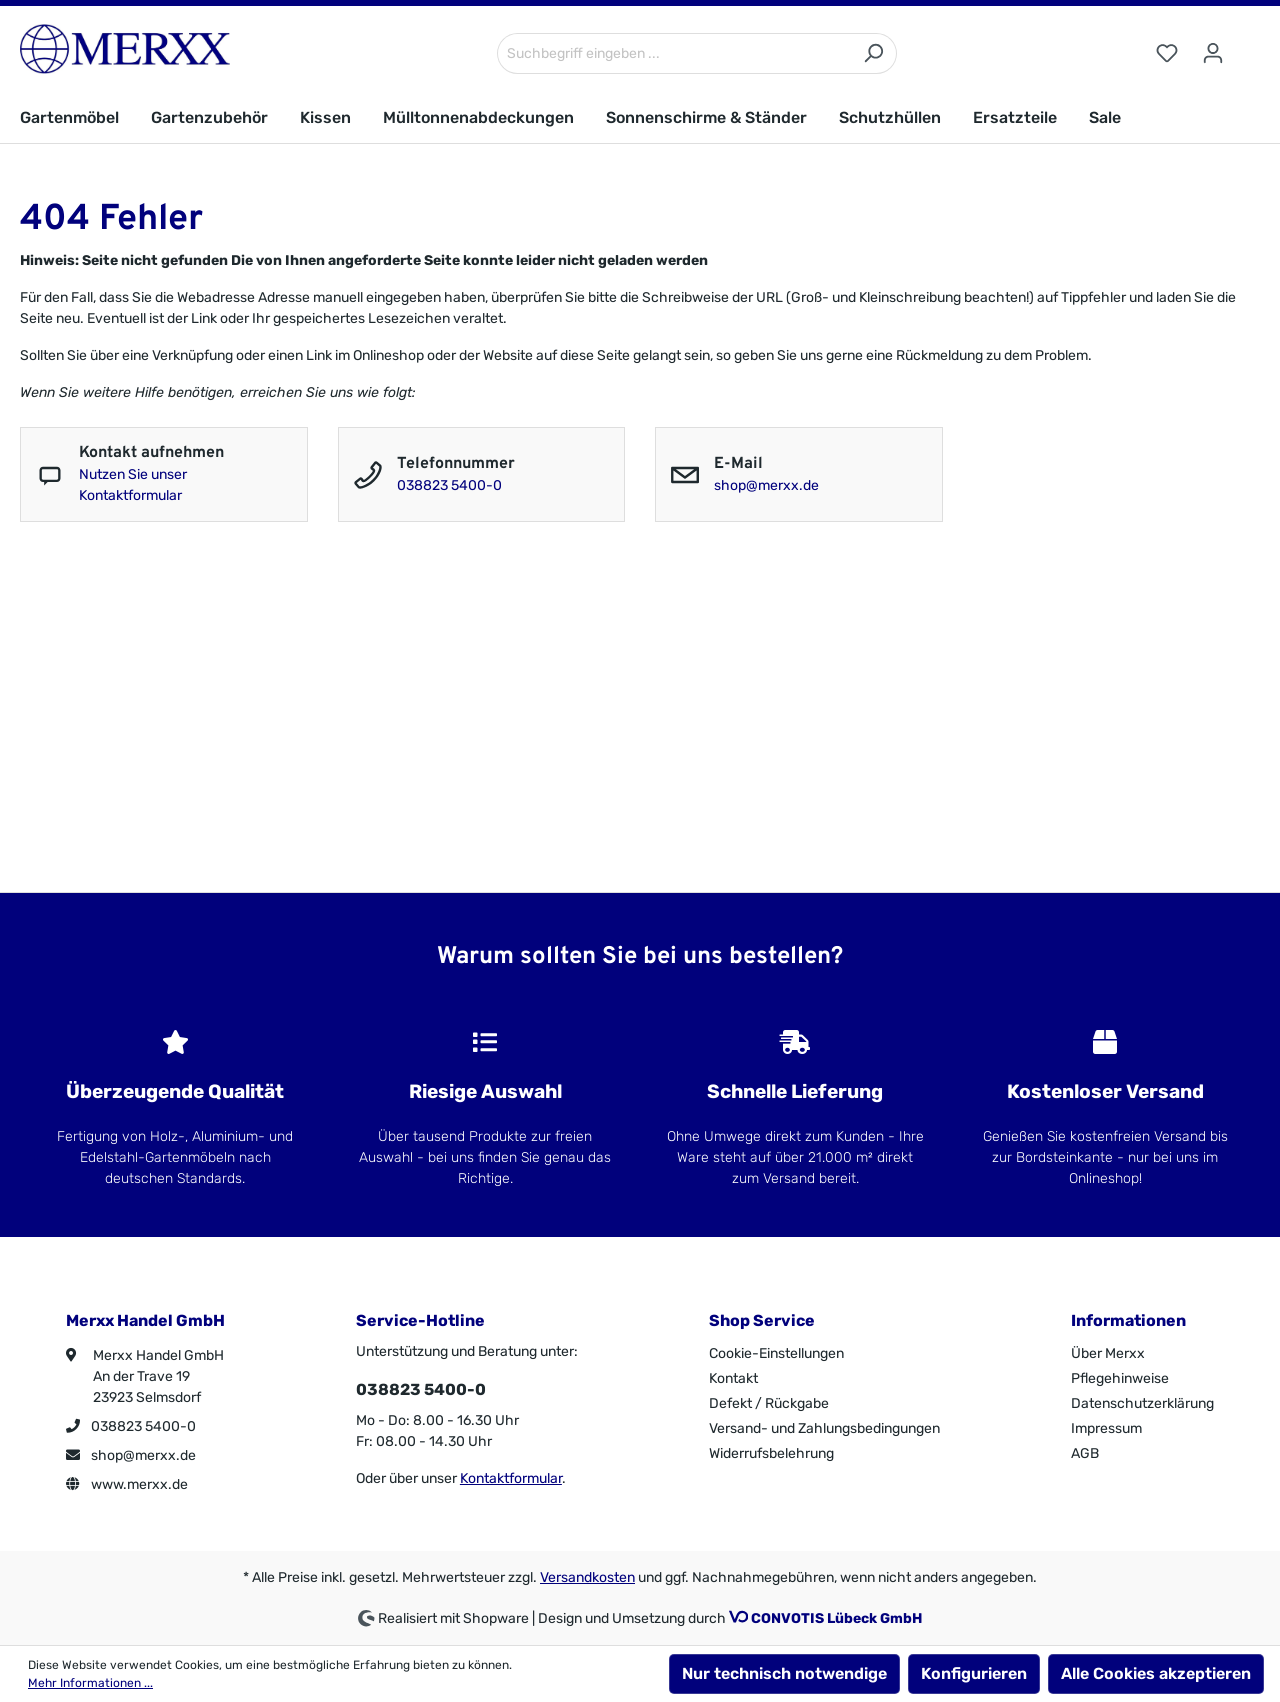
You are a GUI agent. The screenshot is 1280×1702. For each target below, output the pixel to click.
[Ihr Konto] (1213, 53)
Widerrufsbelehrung (771, 1453)
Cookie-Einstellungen (776, 1353)
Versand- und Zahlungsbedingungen (824, 1428)
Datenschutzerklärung (1142, 1403)
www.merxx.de (127, 1484)
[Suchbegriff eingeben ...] (674, 53)
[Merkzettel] (1167, 53)
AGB (1085, 1453)
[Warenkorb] (1248, 45)
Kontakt (733, 1378)
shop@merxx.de (766, 485)
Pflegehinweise (1120, 1378)
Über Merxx (1108, 1353)
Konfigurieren (974, 1673)
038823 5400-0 (449, 485)
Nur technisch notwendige (784, 1673)
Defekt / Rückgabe (769, 1403)
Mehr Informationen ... (90, 1683)
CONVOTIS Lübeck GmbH (836, 1618)
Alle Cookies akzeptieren (1156, 1673)
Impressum (1106, 1428)
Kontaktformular (511, 1478)
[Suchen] (873, 53)
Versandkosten (587, 1577)
